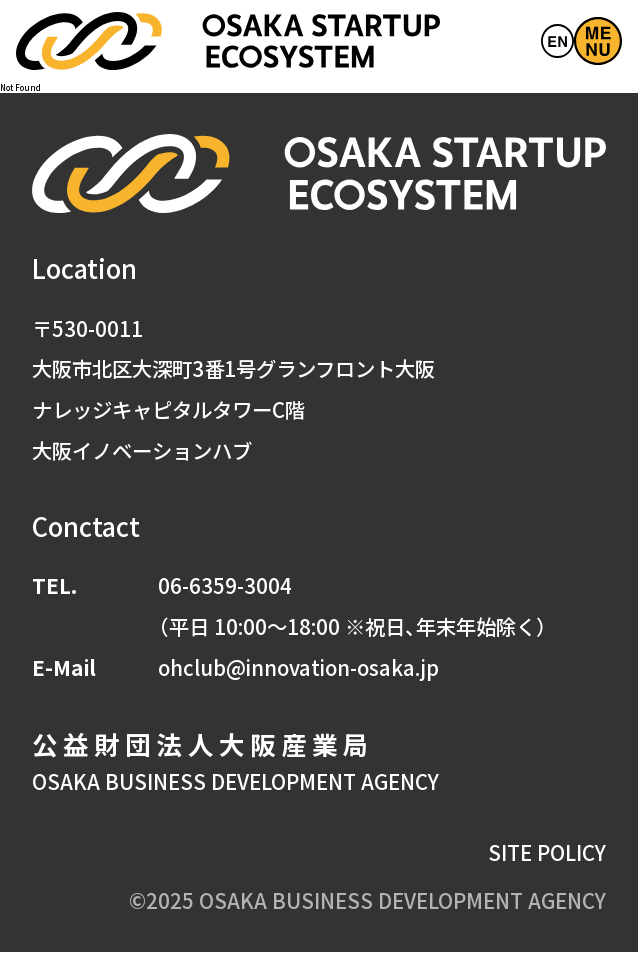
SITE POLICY (547, 857)
